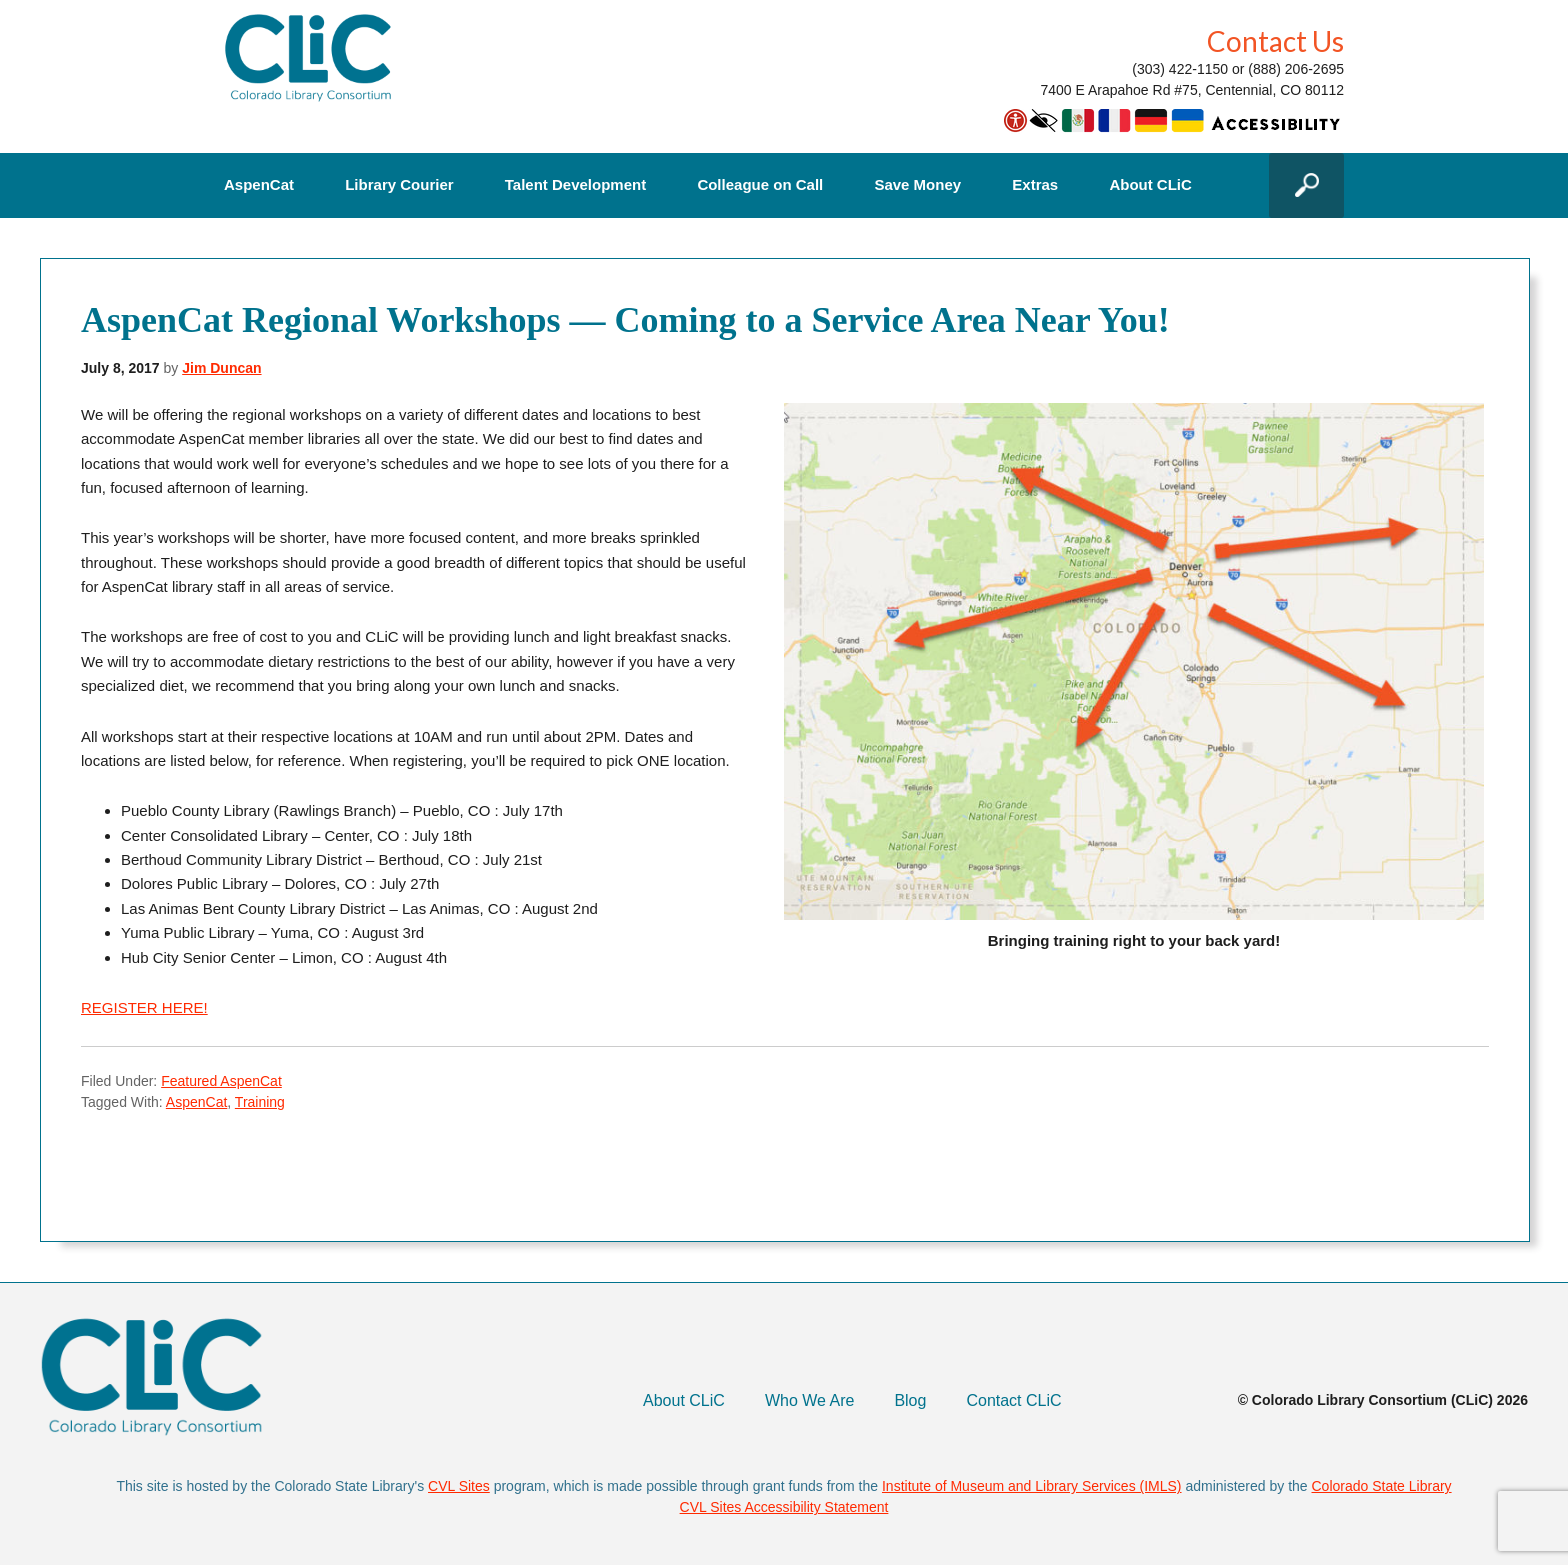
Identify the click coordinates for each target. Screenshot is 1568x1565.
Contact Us (1275, 41)
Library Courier (399, 185)
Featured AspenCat (221, 1081)
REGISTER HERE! (144, 1007)
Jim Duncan (221, 368)
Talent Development (575, 185)
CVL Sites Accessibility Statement (784, 1507)
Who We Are (810, 1400)
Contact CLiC (1013, 1400)
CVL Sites (459, 1486)
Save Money (917, 185)
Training (260, 1102)
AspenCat (259, 185)
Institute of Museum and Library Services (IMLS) (1032, 1486)
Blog (910, 1400)
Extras (1035, 185)
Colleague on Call (760, 185)
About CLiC (1150, 185)
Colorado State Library (1382, 1486)
